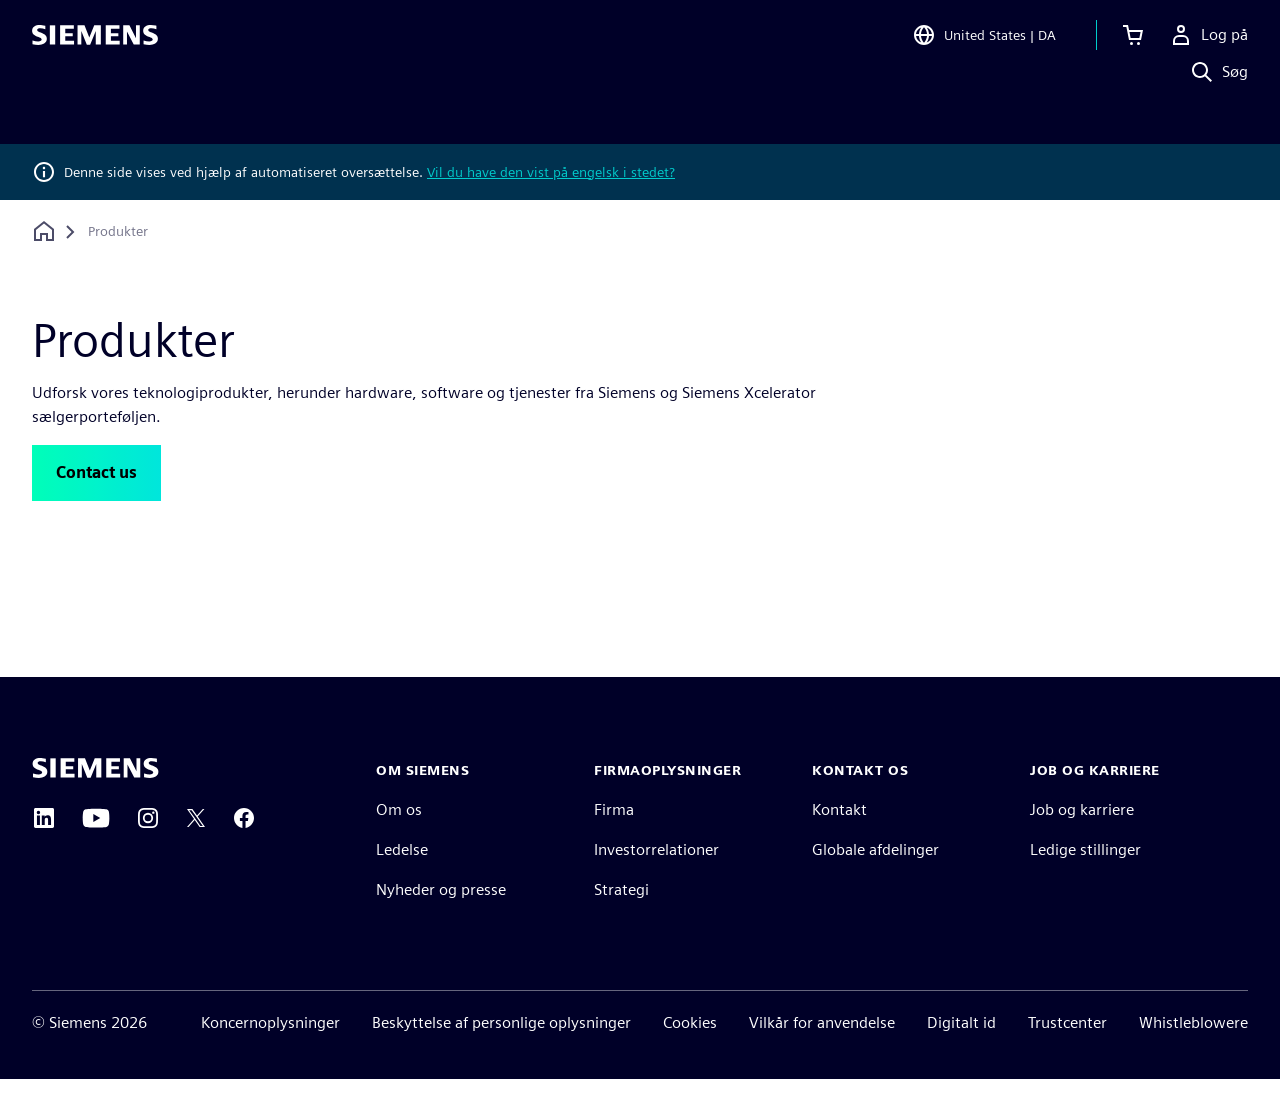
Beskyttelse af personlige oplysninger (501, 1054)
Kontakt (839, 841)
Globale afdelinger (875, 881)
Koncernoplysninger (270, 1054)
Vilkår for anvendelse (822, 1054)
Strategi (621, 921)
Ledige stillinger (1085, 881)
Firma (614, 841)
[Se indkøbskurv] (1133, 44)
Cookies (690, 1054)
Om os (399, 841)
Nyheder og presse (441, 921)
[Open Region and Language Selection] (984, 44)
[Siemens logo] (95, 44)
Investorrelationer (656, 881)
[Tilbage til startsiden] (44, 231)
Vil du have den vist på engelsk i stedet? (551, 172)
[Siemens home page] (95, 800)
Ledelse (402, 881)
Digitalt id (961, 1054)
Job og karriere (1082, 841)
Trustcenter (1067, 1054)
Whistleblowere (1193, 1054)
